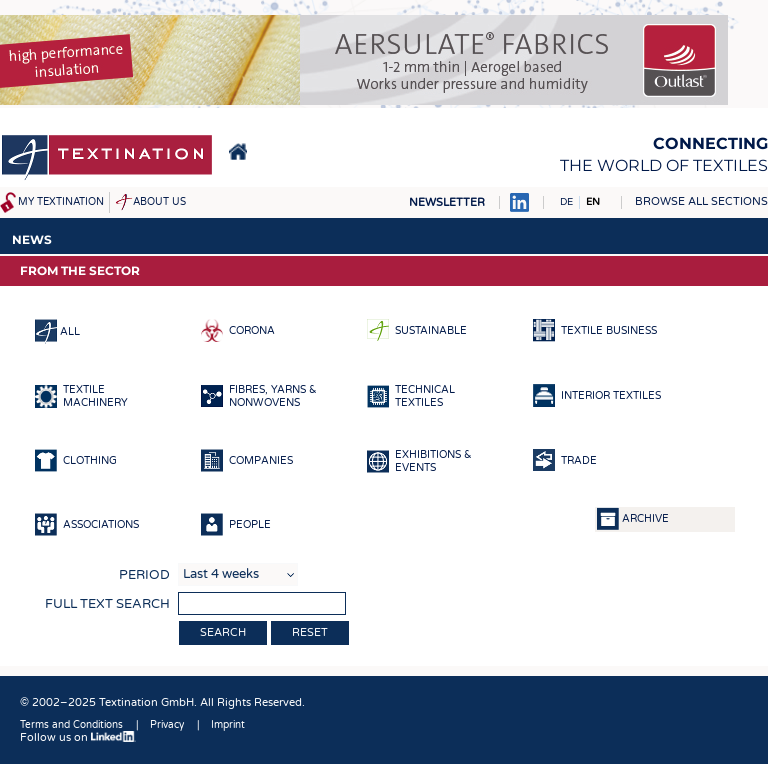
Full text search (107, 604)
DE (566, 202)
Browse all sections (701, 201)
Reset (310, 632)
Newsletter (447, 202)
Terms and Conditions (71, 725)
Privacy (167, 725)
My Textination (61, 202)
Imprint (228, 725)
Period (144, 575)
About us (159, 202)
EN (593, 202)
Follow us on (78, 737)
